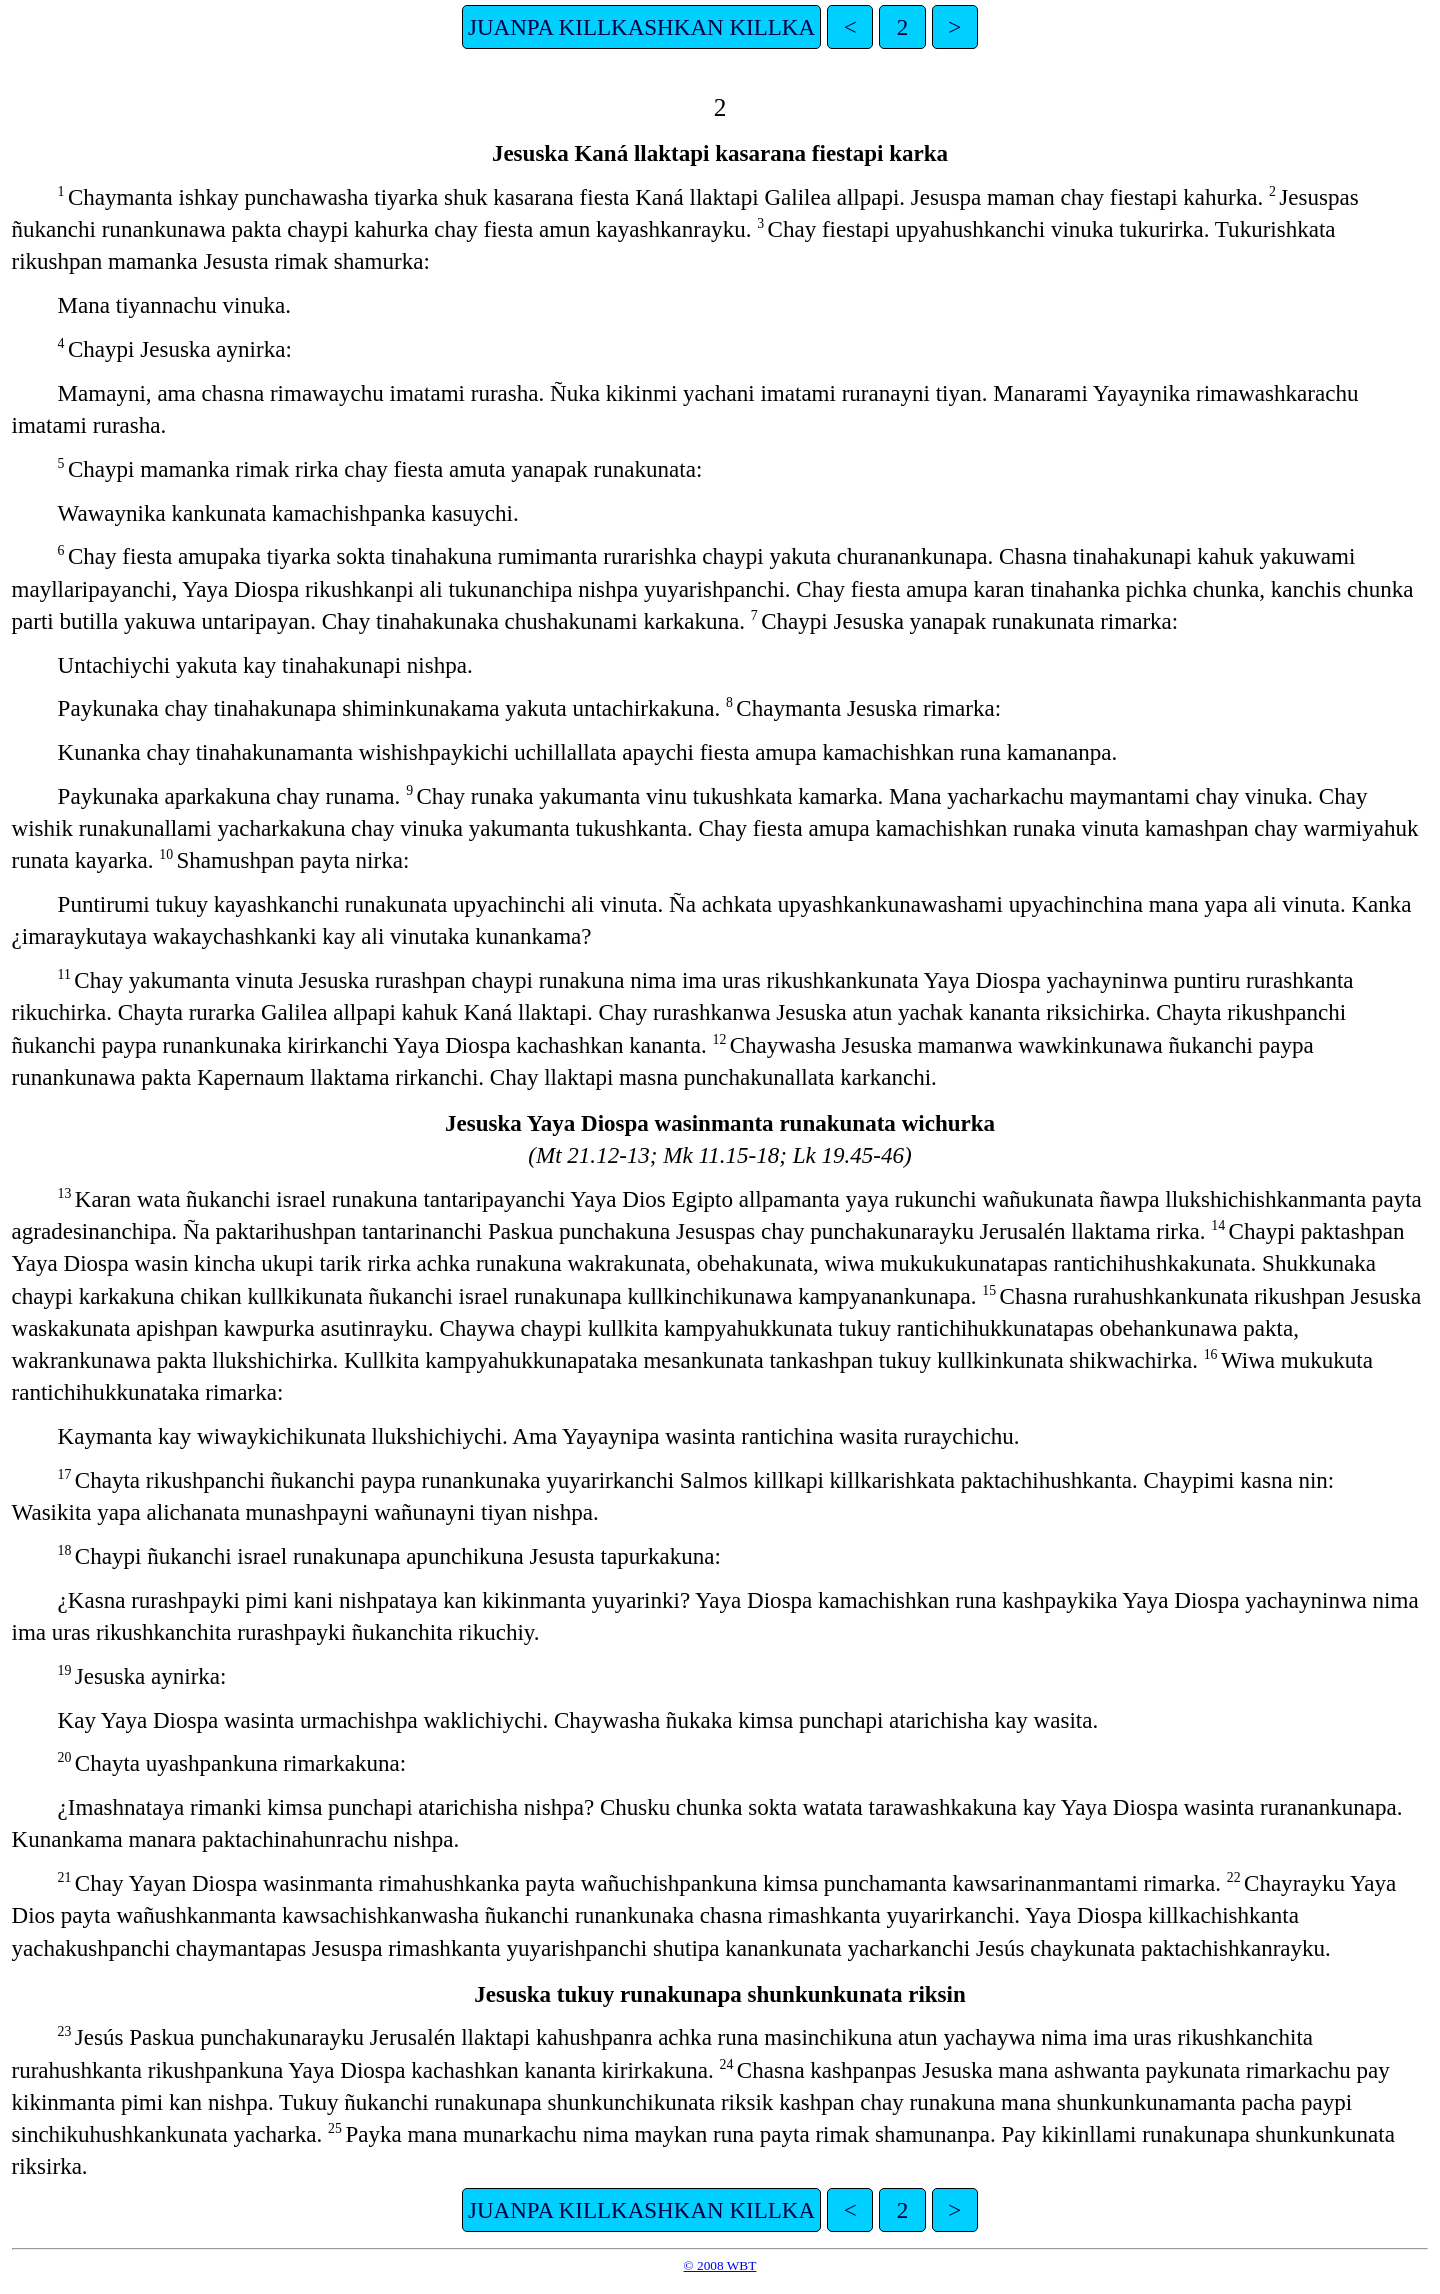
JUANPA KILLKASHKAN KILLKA (641, 27)
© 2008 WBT (720, 2265)
